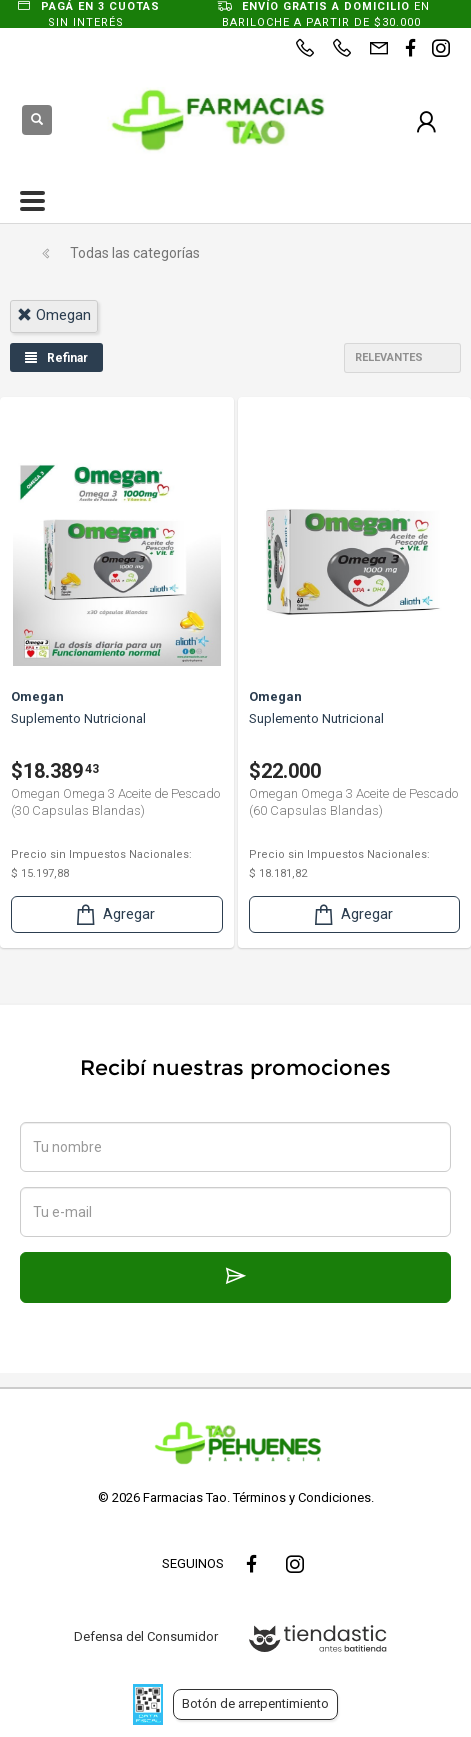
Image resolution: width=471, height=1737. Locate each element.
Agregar (114, 914)
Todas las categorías (135, 253)
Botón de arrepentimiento (255, 1703)
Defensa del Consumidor (146, 1636)
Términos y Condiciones (302, 1497)
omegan (54, 315)
